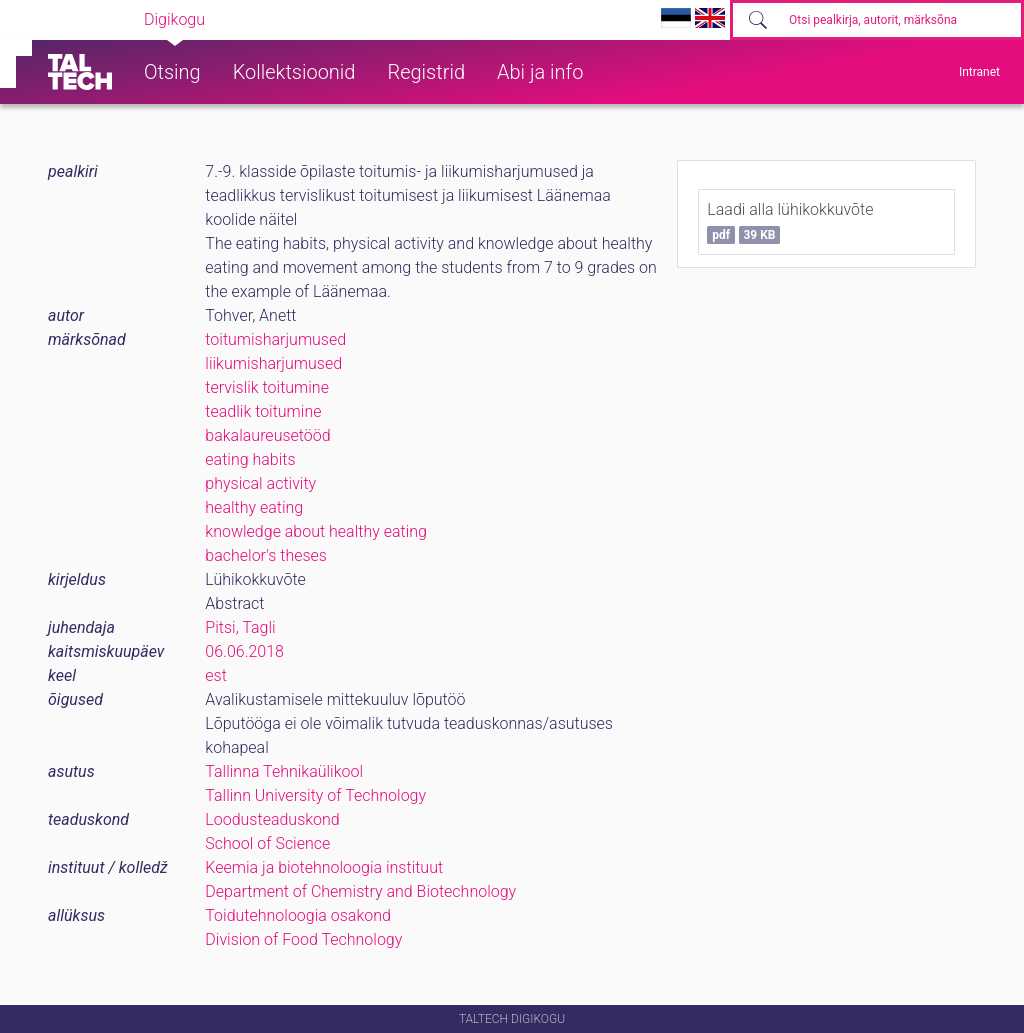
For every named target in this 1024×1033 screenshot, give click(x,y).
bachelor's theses (266, 555)
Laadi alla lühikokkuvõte (790, 222)
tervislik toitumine (267, 387)
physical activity (260, 483)
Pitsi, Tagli (240, 627)
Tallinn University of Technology (315, 795)
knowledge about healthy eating (316, 531)
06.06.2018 (244, 651)
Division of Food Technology (303, 939)
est (216, 675)
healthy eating (254, 507)
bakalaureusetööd (267, 435)
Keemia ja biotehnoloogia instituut (324, 867)
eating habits (250, 459)
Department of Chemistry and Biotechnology (360, 891)
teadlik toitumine (263, 411)
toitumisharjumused (275, 339)
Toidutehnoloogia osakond (298, 915)
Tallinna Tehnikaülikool (284, 771)
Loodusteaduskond (272, 819)
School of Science (267, 843)
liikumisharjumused (273, 363)
